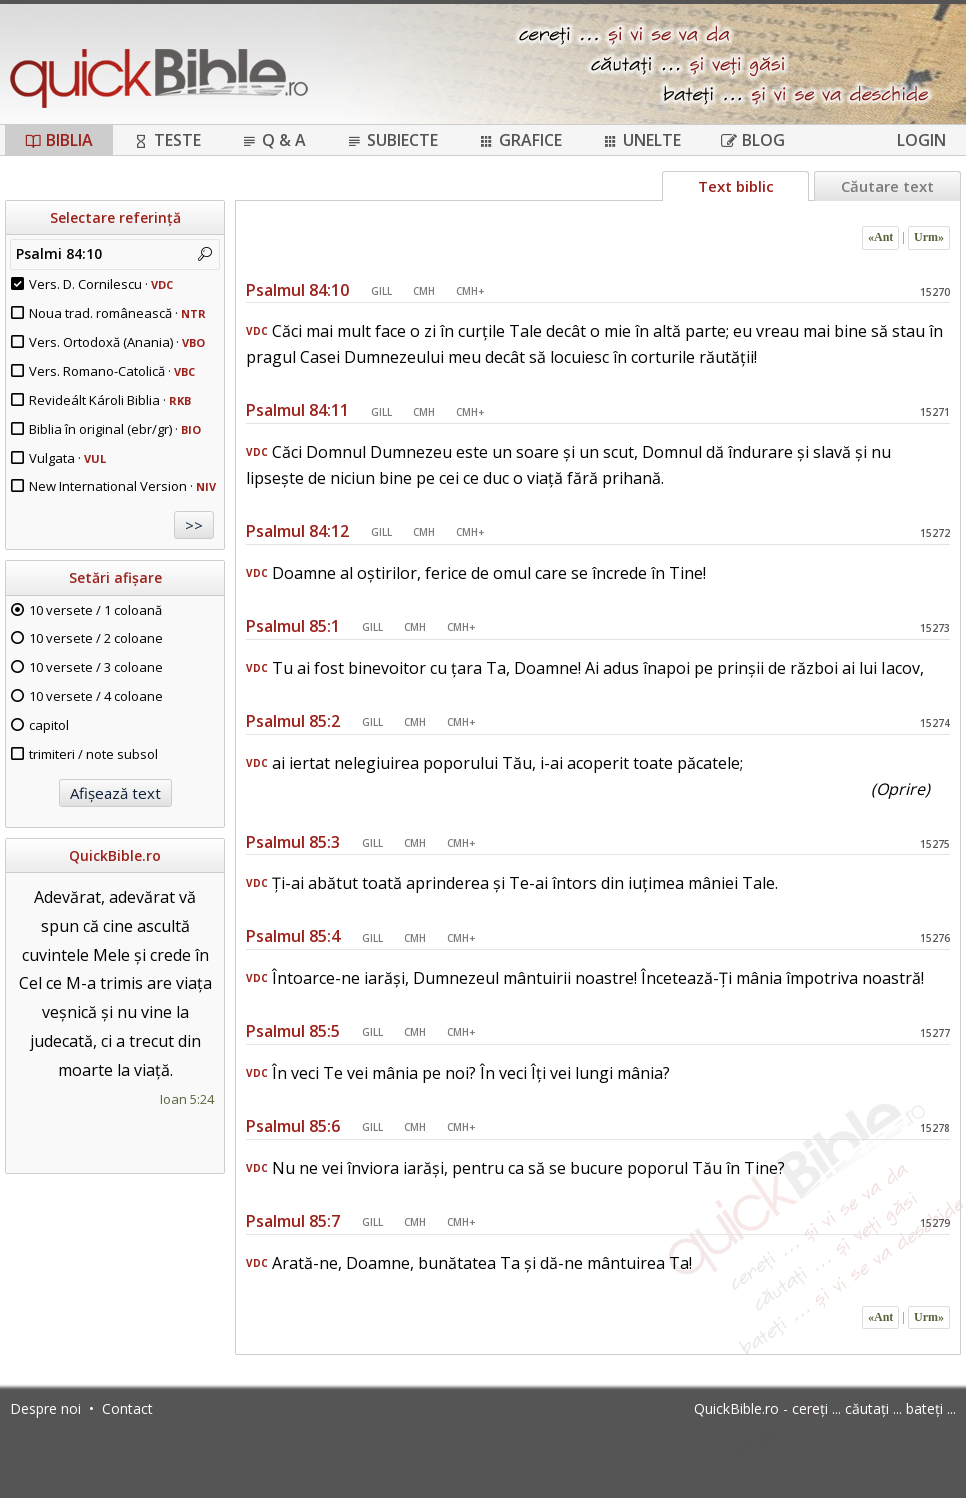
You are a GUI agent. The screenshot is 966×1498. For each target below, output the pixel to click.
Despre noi (45, 1408)
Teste (167, 140)
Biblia (59, 140)
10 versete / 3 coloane (96, 667)
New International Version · (122, 486)
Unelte (641, 140)
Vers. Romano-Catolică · (112, 371)
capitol (49, 725)
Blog (753, 140)
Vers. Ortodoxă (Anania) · (117, 342)
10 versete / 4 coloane (96, 696)
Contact (127, 1408)
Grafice (520, 140)
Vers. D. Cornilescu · (101, 284)
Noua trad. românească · (117, 313)
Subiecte (392, 140)
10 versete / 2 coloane (96, 638)
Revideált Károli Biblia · (110, 400)
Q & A (273, 140)
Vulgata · (67, 458)
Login (921, 140)
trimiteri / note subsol (93, 754)
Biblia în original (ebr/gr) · (115, 429)
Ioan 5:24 (187, 1099)
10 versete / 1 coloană (95, 610)
